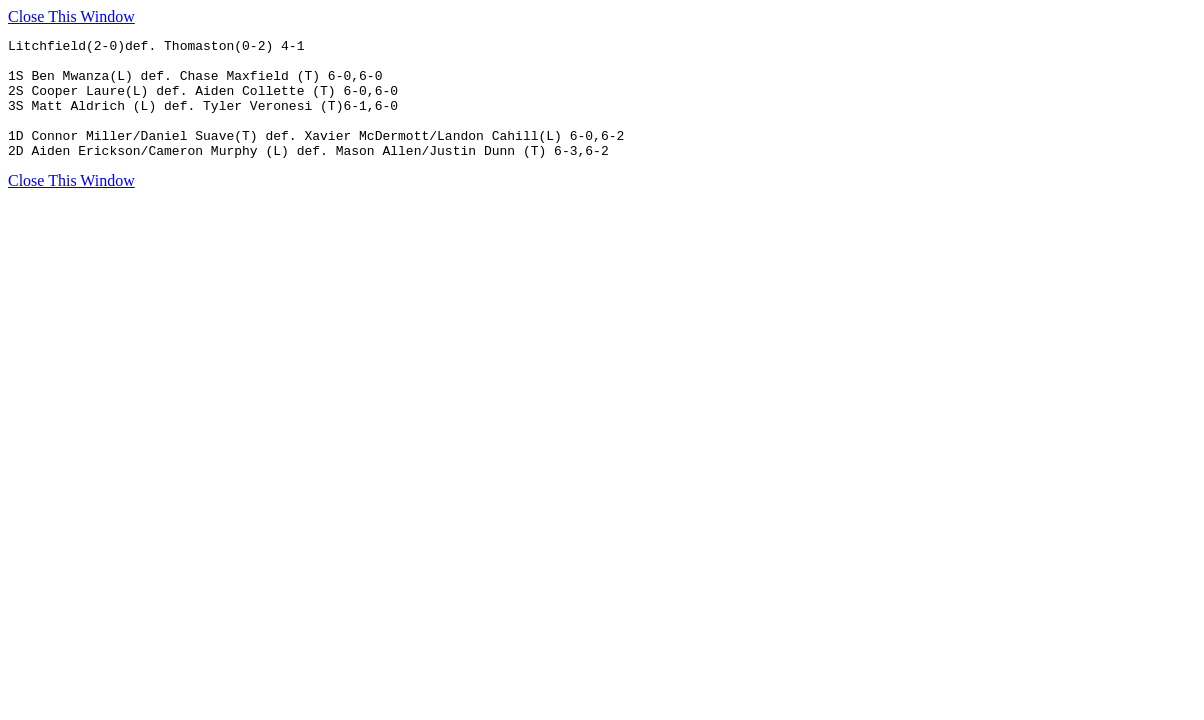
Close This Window (71, 16)
